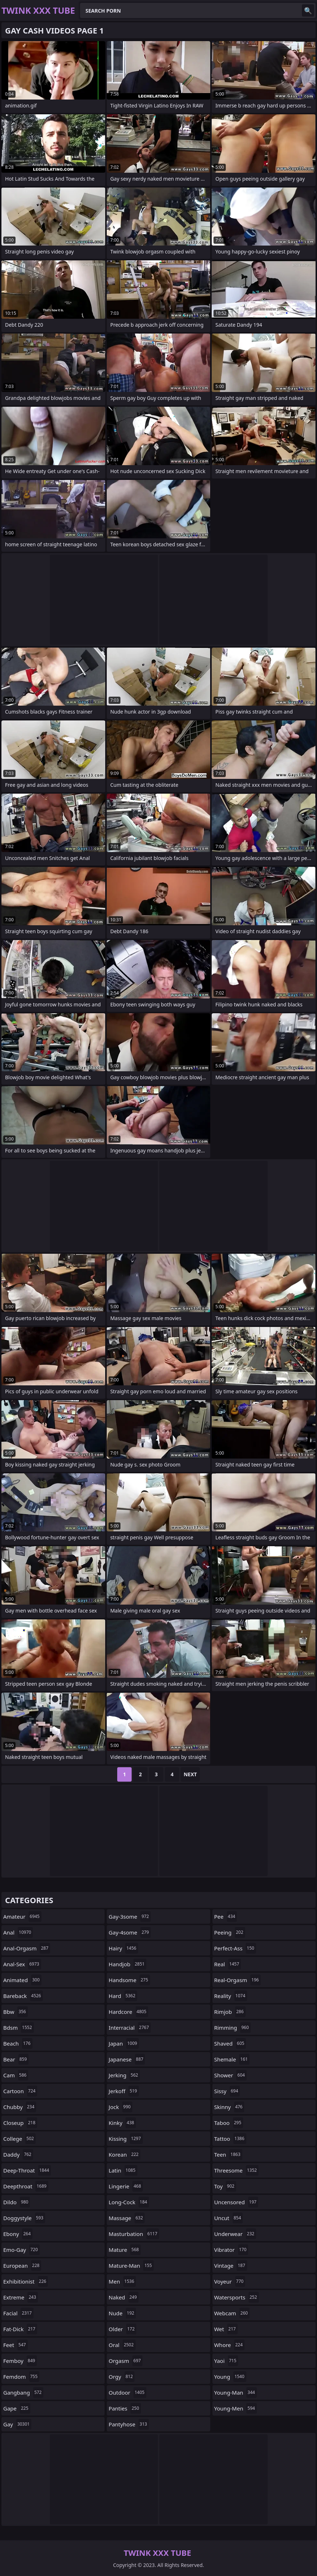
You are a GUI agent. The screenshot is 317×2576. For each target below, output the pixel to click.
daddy (18, 2154)
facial (18, 2313)
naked (123, 2297)
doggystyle (24, 2218)
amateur (22, 1916)
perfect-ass (235, 1948)
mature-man (131, 2265)
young (230, 2376)
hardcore (128, 2011)
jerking (124, 2075)
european (22, 2265)
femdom (21, 2376)
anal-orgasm (26, 1948)
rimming (232, 2027)
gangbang (23, 2392)
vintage (230, 2265)
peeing (229, 1932)
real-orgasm (237, 1980)
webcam (232, 2313)
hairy (123, 1948)
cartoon (20, 2091)
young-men (235, 2408)
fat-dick (20, 2329)
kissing (125, 2138)
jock (120, 2106)
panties (125, 2408)
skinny (229, 2106)
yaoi (226, 2360)
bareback (23, 1995)
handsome (129, 1980)
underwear (235, 2233)
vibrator (231, 2249)
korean (124, 2154)
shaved (230, 2043)
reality (230, 1995)
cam (15, 2075)
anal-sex (22, 1964)
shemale (232, 2059)
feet (15, 2344)
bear (15, 2059)
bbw (15, 2011)
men (122, 2281)
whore (229, 2344)
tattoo (230, 2138)
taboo (228, 2122)
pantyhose (129, 2424)
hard (123, 1995)
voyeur (230, 2281)
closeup (20, 2122)
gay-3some (130, 1916)
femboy (20, 2360)
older (122, 2329)
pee (225, 1916)
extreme (20, 2297)
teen (228, 2154)
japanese (127, 2059)
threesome (236, 2170)
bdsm (18, 2027)
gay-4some (130, 1932)
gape (16, 2408)
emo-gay (21, 2249)
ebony (17, 2233)
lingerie (126, 2186)
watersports (236, 2297)
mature (125, 2249)
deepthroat (25, 2186)
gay (17, 2424)
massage (127, 2218)
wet (226, 2329)
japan (124, 2043)
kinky (122, 2122)
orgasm (125, 2360)
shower (230, 2075)
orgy (122, 2376)
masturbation (134, 2233)
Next (190, 1774)
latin (123, 2170)
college (19, 2138)
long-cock (129, 2202)
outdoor (127, 2392)
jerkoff (124, 2091)
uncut (228, 2218)
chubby (19, 2106)
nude (122, 2313)
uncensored (236, 2202)
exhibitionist (25, 2281)
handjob (127, 1964)
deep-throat (27, 2170)
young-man (235, 2392)
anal (18, 1932)
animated (22, 1980)
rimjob (230, 2011)
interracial (129, 2027)
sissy (227, 2091)
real (227, 1964)
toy (225, 2186)
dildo (16, 2202)
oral (122, 2344)
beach (17, 2043)
